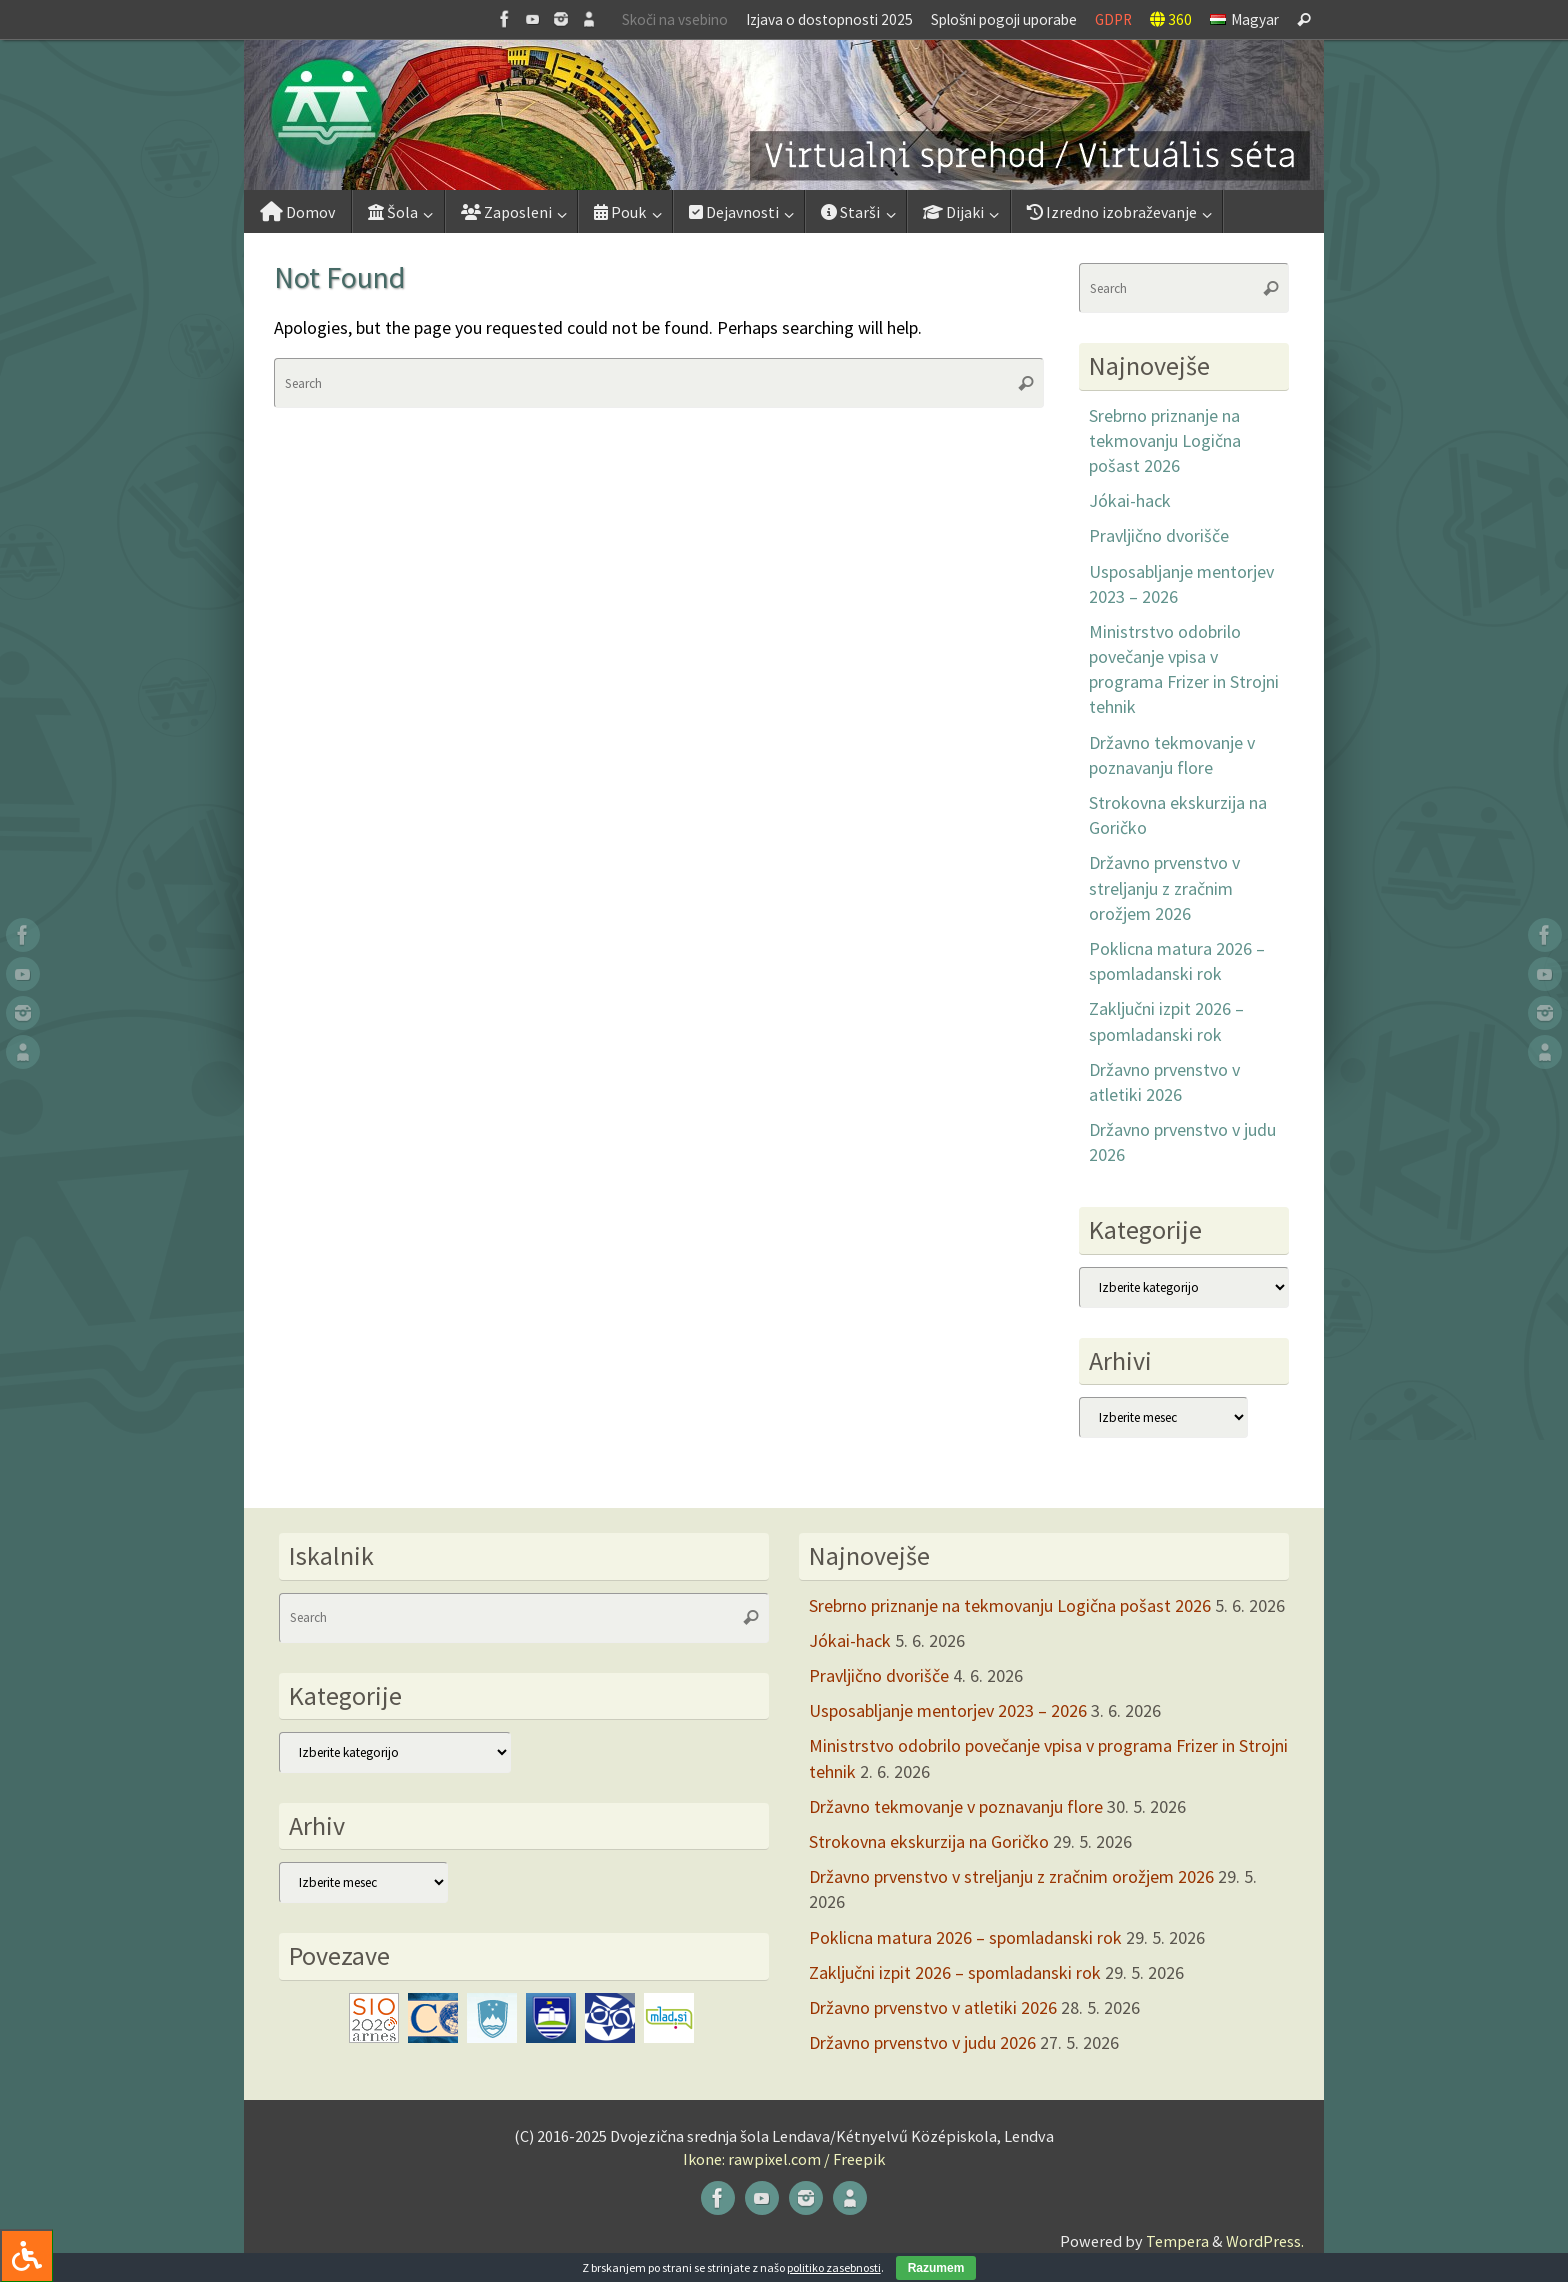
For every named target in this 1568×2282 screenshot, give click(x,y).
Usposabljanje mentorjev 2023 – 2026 (948, 1710)
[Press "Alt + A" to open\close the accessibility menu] (26, 2255)
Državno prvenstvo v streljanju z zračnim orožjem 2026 (1164, 887)
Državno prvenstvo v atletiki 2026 (933, 2007)
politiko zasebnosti (834, 2267)
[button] (784, 115)
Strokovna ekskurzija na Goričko (929, 1841)
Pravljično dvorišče (1159, 535)
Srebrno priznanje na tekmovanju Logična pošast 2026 (1165, 440)
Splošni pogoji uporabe (1004, 19)
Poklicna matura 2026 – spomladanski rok (965, 1937)
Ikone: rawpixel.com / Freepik (784, 2159)
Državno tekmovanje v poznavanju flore (956, 1806)
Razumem (936, 2268)
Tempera (1177, 2241)
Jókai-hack (1130, 500)
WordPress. (1265, 2241)
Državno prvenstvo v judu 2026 (922, 2042)
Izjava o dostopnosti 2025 (829, 19)
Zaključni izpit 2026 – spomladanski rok (955, 1972)
